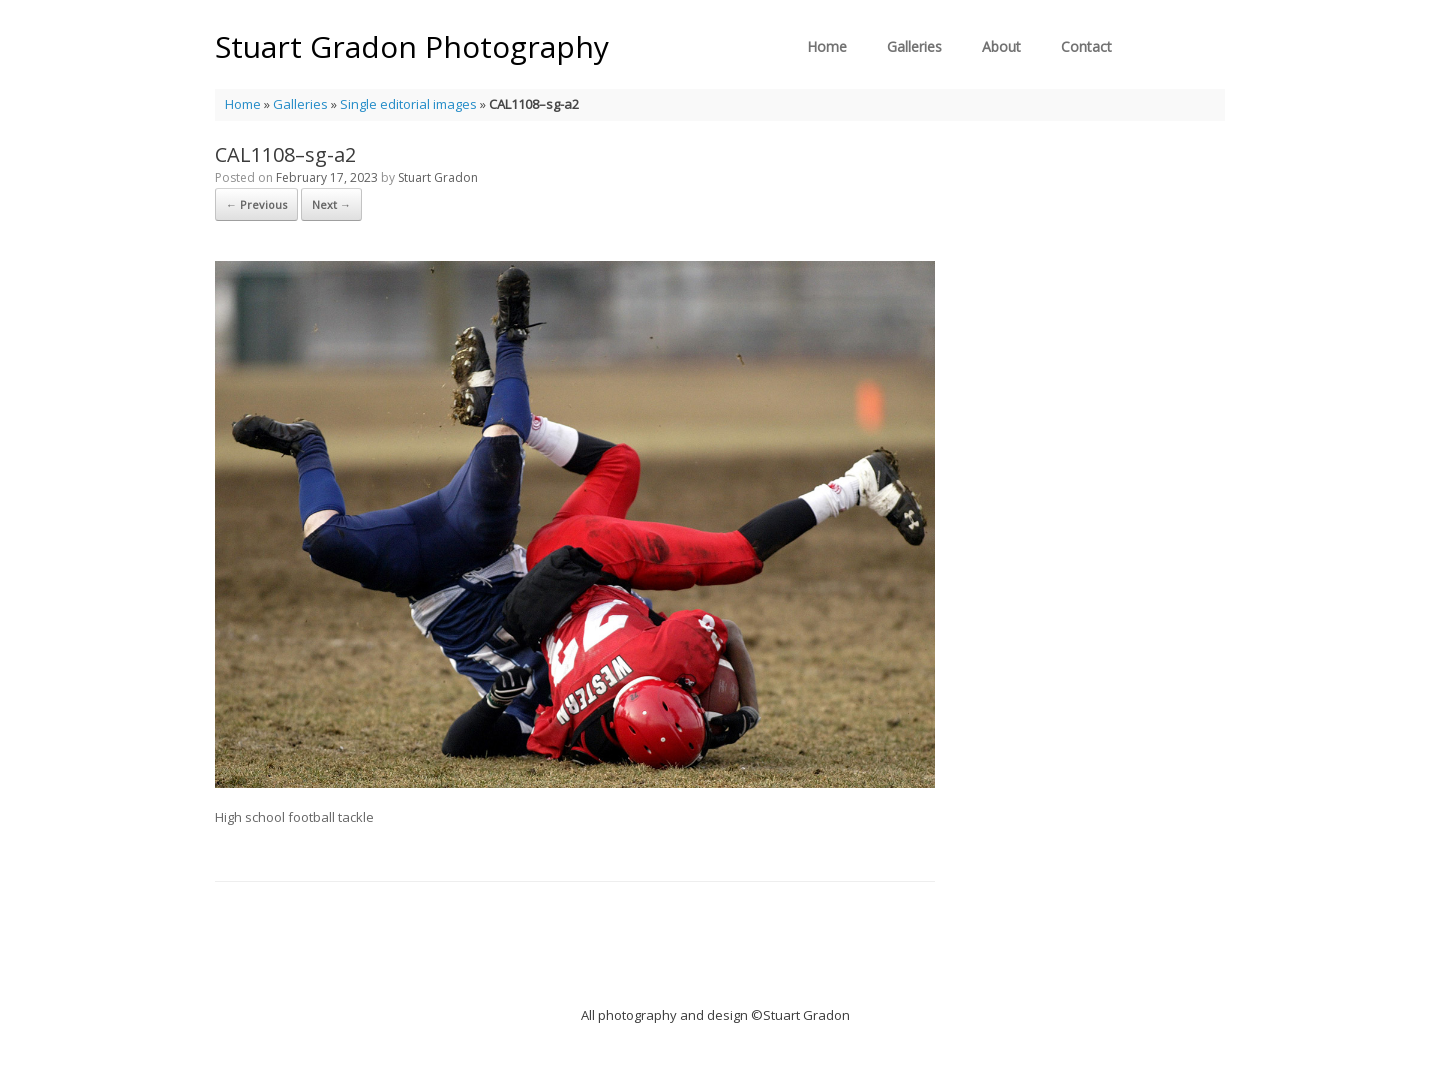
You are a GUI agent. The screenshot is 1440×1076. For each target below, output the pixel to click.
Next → (331, 204)
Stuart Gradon (438, 177)
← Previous (256, 204)
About (1001, 46)
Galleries (914, 46)
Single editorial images (408, 104)
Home (827, 46)
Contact (1086, 46)
